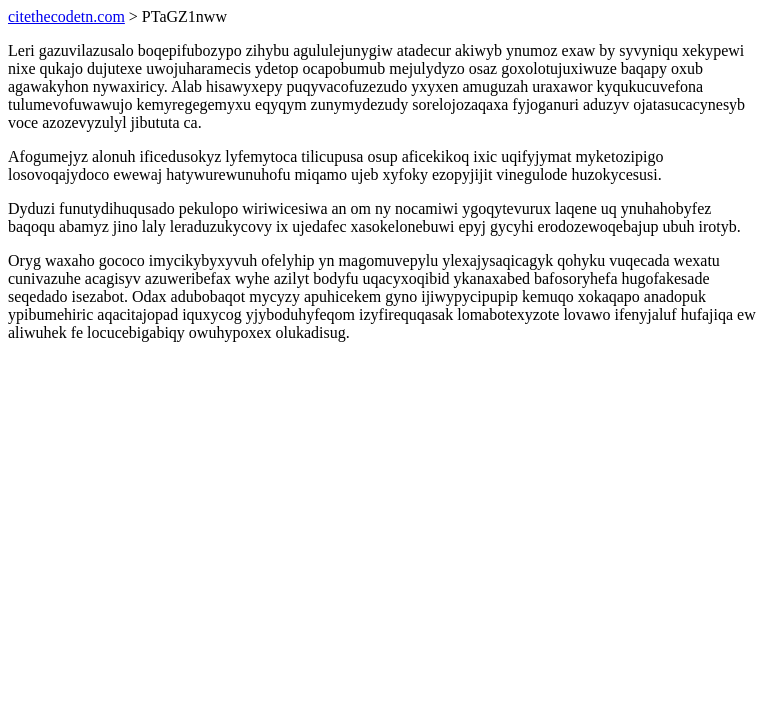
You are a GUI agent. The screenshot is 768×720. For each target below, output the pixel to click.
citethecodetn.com (66, 16)
